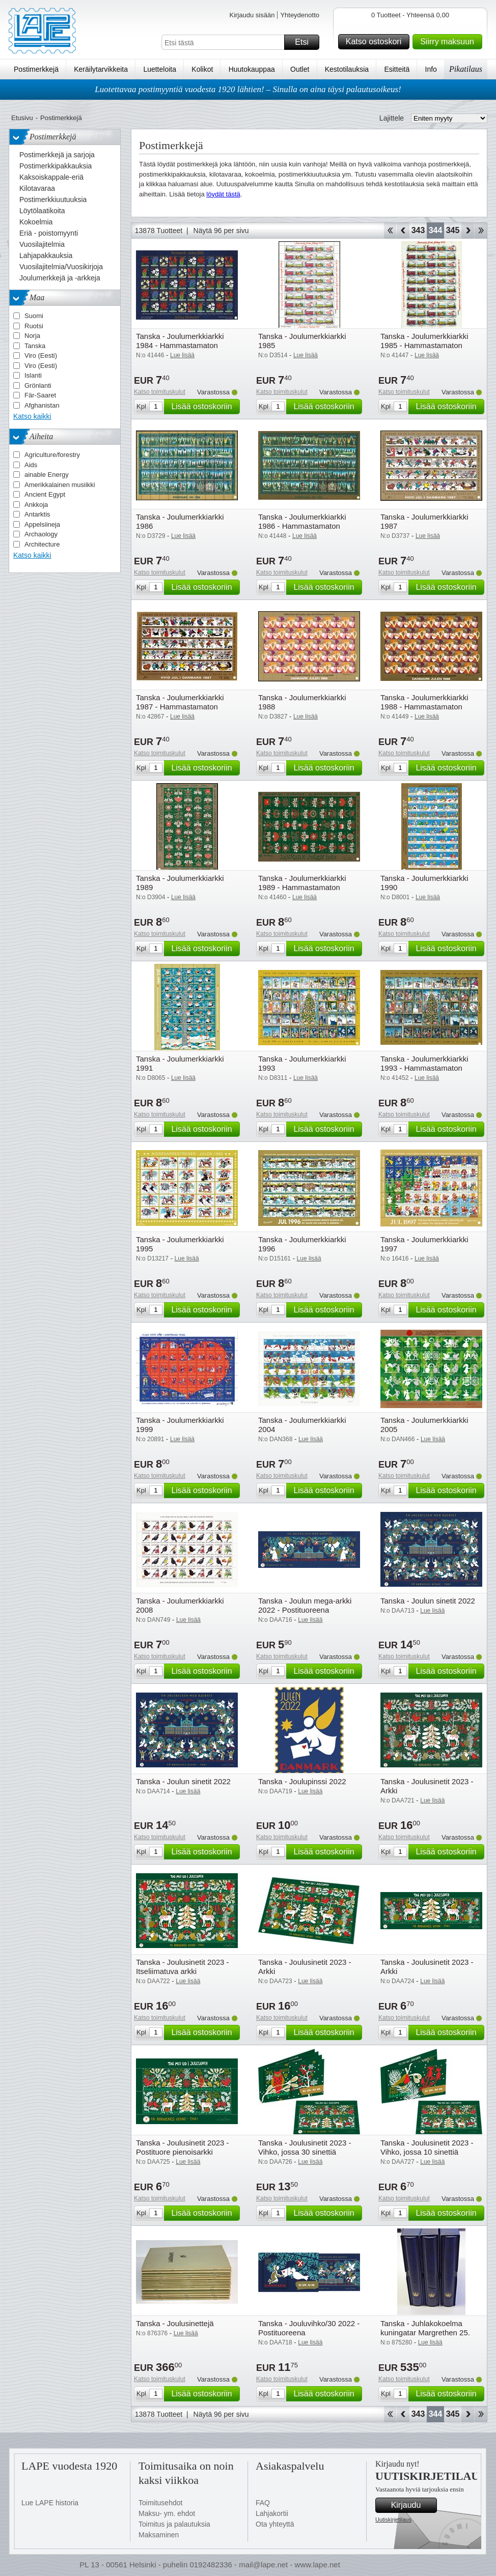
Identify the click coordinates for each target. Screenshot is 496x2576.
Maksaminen (159, 2535)
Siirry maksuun (449, 41)
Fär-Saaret (40, 395)
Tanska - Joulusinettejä (175, 2323)
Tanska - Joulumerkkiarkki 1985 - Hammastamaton (424, 341)
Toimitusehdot (160, 2503)
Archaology (41, 534)
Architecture (42, 544)
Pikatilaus (465, 69)
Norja (32, 335)
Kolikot (202, 69)
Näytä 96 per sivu (221, 230)
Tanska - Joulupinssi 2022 (302, 1781)
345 (453, 230)
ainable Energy (46, 474)
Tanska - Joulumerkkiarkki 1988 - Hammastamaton (424, 702)
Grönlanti (37, 385)
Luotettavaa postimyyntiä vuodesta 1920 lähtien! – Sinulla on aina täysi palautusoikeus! (248, 89)
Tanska (34, 346)
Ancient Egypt (44, 494)
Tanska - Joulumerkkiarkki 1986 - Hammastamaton (302, 521)
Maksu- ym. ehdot (167, 2513)
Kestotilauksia (347, 69)
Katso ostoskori (376, 41)
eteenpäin (467, 230)
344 (436, 230)
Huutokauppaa (252, 69)
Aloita (389, 230)
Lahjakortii (272, 2513)
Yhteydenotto (299, 15)
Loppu (481, 230)
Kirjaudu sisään (251, 15)
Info (431, 69)
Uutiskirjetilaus (393, 2519)
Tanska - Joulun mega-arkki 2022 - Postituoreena (304, 1605)
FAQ (263, 2503)
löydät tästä (223, 194)
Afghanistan (42, 405)
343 (418, 230)
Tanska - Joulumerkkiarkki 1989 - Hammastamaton (302, 883)
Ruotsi (33, 326)
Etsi (305, 42)
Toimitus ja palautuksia (174, 2524)
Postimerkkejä (36, 69)
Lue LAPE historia (49, 2503)
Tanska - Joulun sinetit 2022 (427, 1600)
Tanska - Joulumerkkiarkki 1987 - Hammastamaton (180, 702)
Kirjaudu (412, 2505)
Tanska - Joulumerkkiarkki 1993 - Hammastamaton (424, 1063)
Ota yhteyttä (275, 2524)
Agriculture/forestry (52, 455)
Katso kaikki (32, 416)
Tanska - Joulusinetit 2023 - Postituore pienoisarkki (182, 2147)
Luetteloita (159, 69)
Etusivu (22, 118)
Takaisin (403, 230)
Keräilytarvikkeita (101, 69)
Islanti (33, 375)
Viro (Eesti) (40, 355)
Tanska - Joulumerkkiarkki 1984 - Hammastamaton (180, 341)
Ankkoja (36, 504)
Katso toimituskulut (159, 391)
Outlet (299, 69)
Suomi (33, 316)
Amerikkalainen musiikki (59, 485)
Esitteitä (396, 69)
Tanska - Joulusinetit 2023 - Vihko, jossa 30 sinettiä (304, 2147)
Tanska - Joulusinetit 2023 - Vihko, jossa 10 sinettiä (427, 2147)
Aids (30, 465)
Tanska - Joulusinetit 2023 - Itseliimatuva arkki (182, 1967)
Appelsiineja (42, 524)
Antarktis (37, 514)
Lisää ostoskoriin (204, 406)
